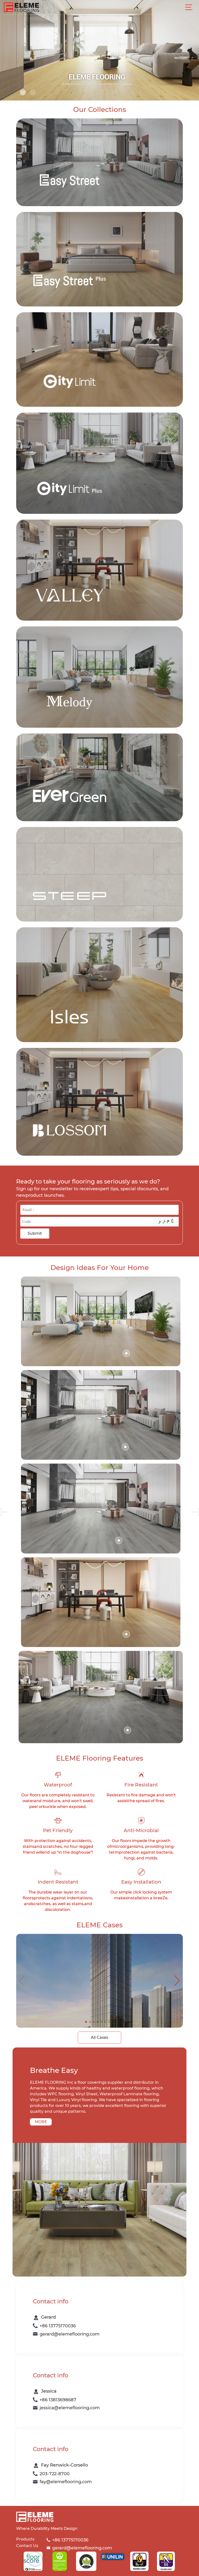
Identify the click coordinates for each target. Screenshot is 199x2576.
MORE (41, 2121)
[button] (23, 92)
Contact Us (27, 2545)
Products (25, 2539)
